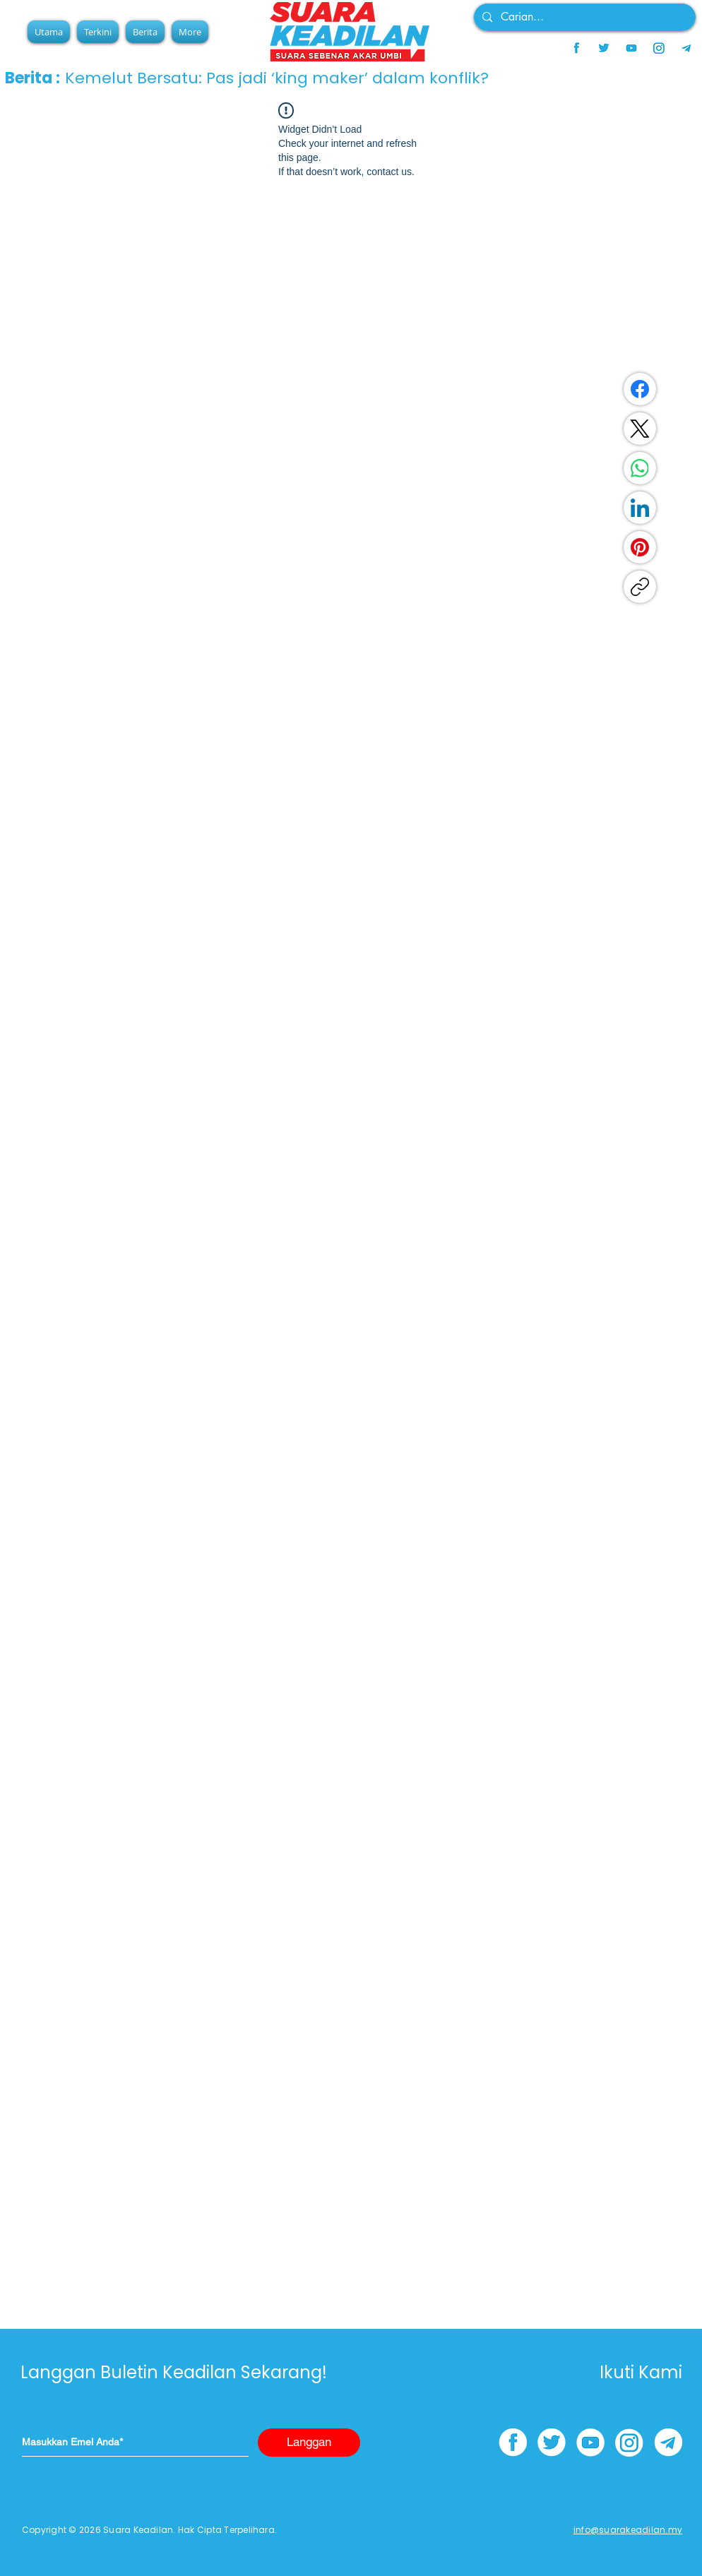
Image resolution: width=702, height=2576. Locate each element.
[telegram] (686, 48)
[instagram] (658, 48)
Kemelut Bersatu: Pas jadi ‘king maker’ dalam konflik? (277, 78)
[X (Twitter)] (640, 428)
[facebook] (576, 48)
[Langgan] (309, 2442)
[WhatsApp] (640, 468)
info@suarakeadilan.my (627, 2530)
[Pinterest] (640, 547)
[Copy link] (640, 587)
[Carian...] (583, 17)
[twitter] (603, 48)
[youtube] (631, 48)
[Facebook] (640, 389)
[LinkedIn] (640, 507)
